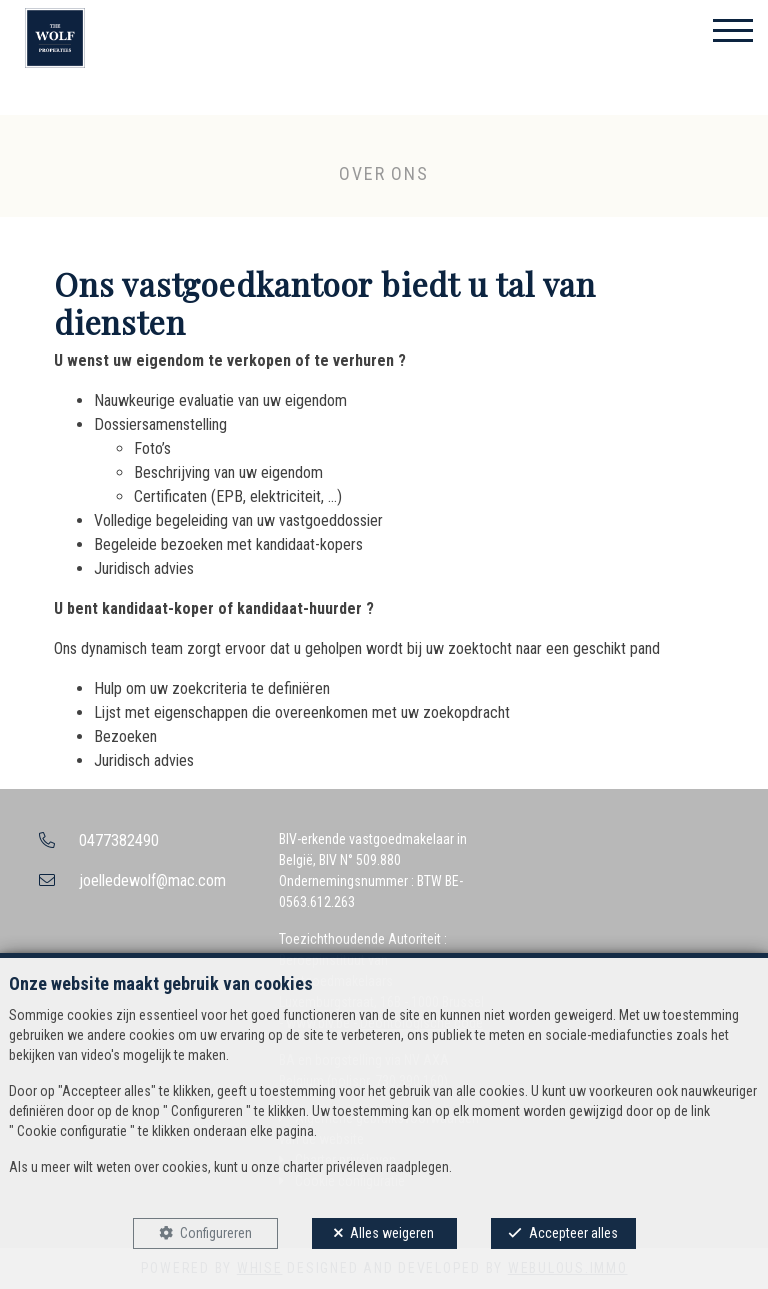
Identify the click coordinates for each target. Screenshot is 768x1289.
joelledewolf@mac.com (152, 880)
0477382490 (119, 840)
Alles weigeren (392, 1233)
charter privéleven (333, 1167)
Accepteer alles (573, 1233)
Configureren (216, 1233)
